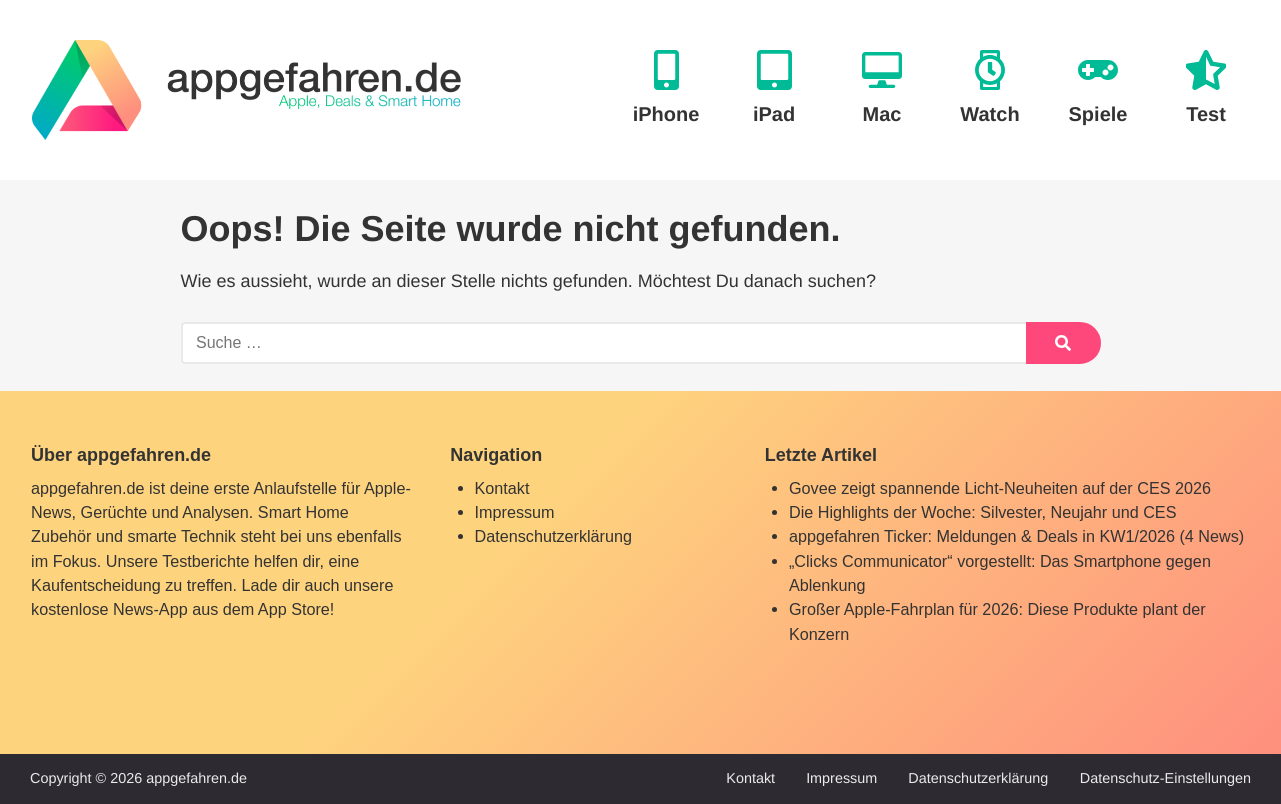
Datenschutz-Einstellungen (1165, 779)
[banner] (246, 90)
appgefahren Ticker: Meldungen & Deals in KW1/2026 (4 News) (1016, 536)
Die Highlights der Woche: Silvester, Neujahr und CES (983, 512)
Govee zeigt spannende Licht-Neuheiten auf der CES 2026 (1000, 488)
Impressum (515, 512)
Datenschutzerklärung (553, 536)
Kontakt (502, 488)
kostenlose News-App (109, 609)
